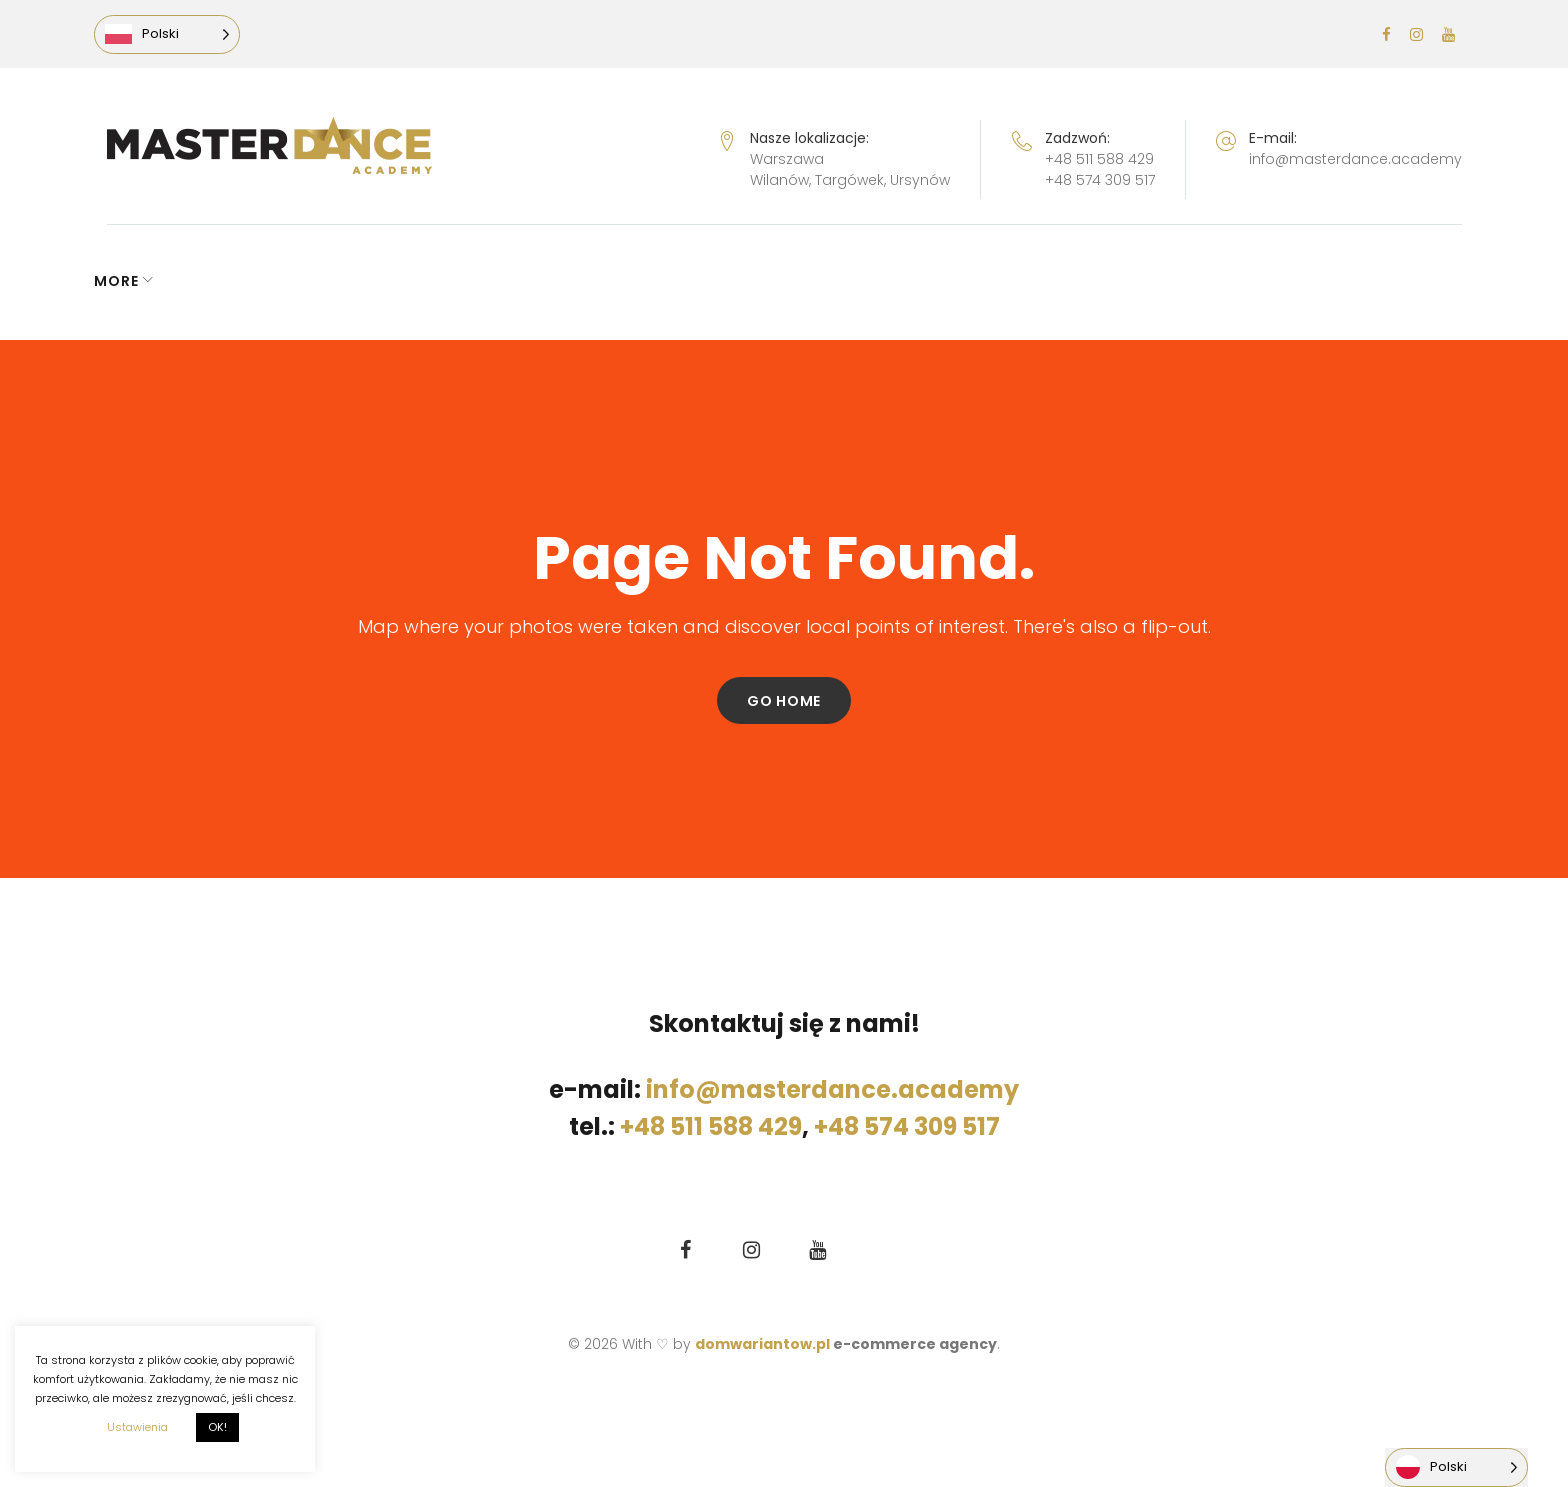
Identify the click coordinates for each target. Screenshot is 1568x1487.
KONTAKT (1116, 281)
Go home (784, 701)
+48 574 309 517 (1100, 180)
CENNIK (641, 281)
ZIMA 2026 (865, 281)
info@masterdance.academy (1355, 159)
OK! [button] (217, 1427)
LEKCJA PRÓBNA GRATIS (482, 281)
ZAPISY (308, 281)
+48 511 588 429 (1099, 159)
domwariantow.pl (764, 1344)
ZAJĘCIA (739, 281)
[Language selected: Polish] (180, 34)
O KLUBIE (993, 281)
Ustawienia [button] (137, 1427)
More (1212, 281)
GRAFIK (216, 281)
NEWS (129, 281)
